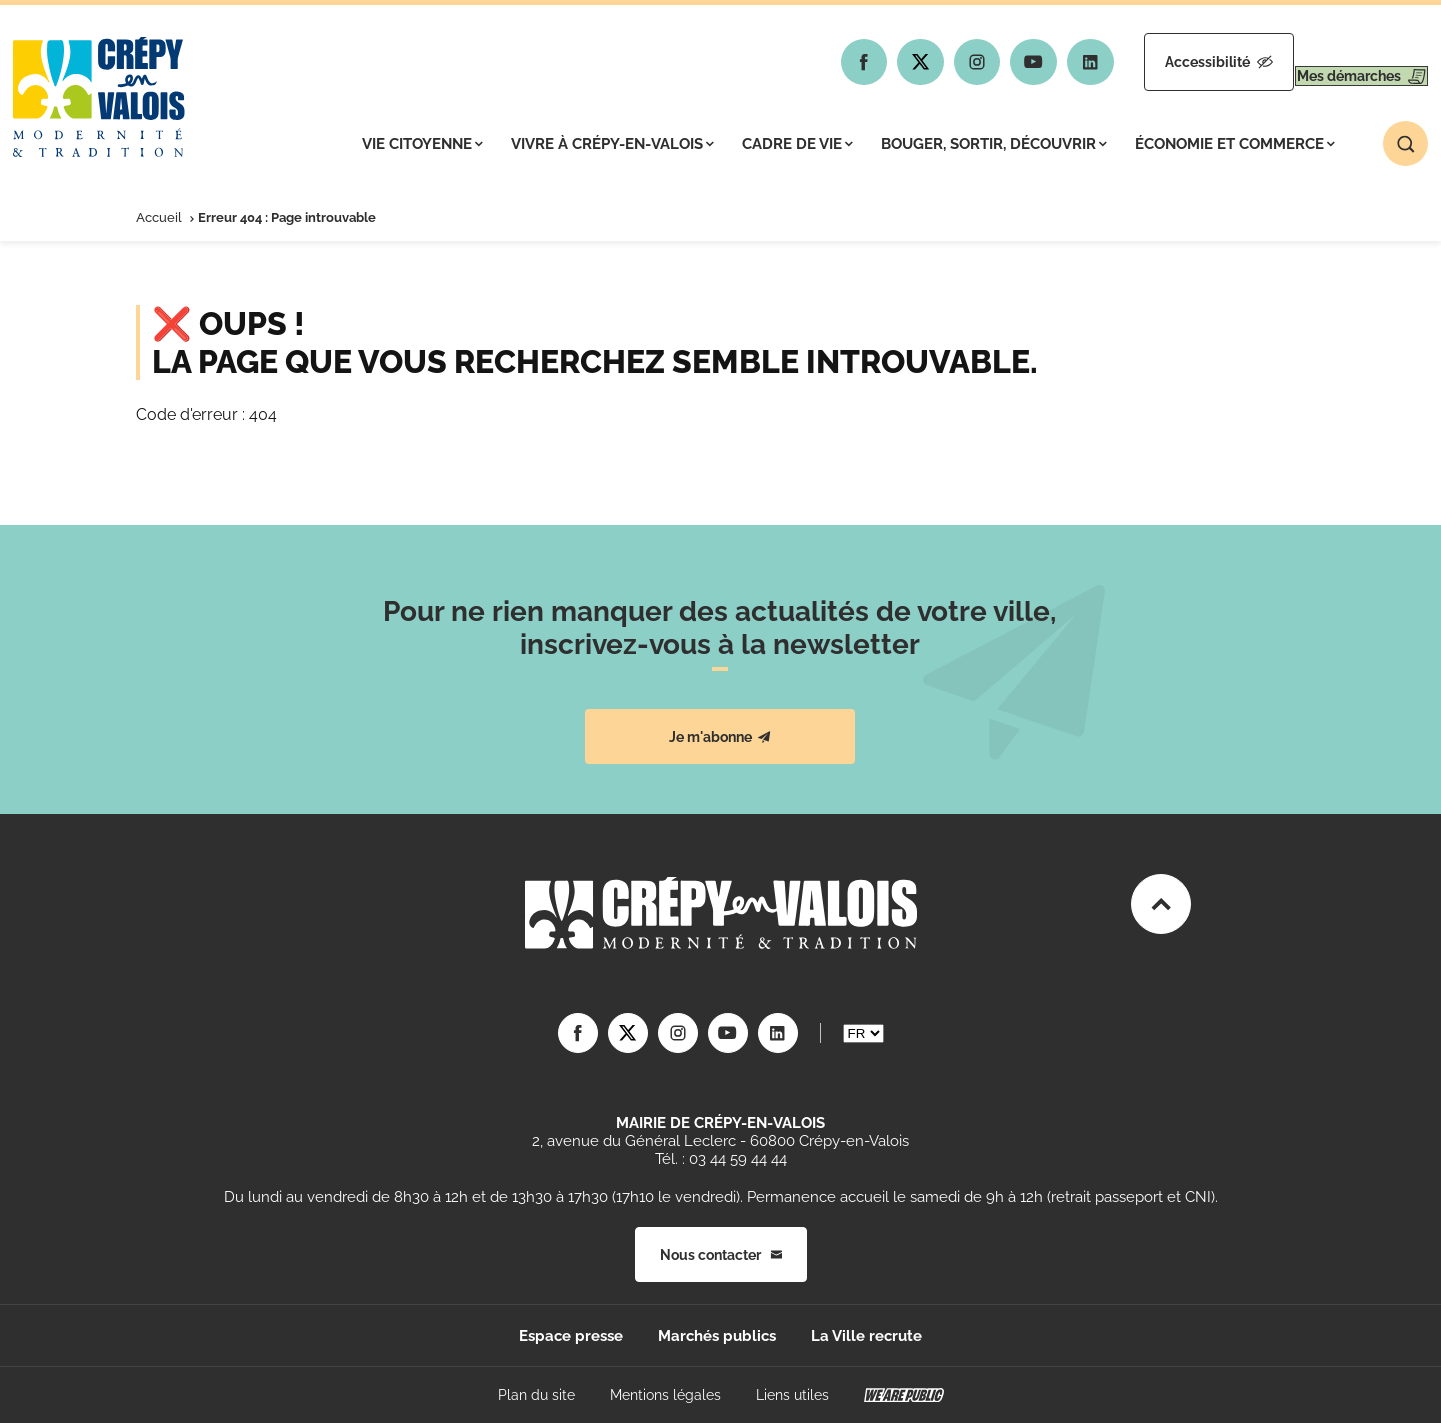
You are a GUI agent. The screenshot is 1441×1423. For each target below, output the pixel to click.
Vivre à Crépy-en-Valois (612, 144)
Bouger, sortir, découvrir (994, 144)
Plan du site (536, 1395)
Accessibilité (1162, 62)
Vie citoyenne (422, 144)
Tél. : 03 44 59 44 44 (721, 1159)
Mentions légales (665, 1395)
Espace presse (571, 1336)
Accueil (159, 217)
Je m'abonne (720, 737)
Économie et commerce (1235, 144)
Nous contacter (721, 1255)
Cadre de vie (797, 144)
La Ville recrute (866, 1336)
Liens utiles (792, 1395)
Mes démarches (1342, 62)
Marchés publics (717, 1336)
